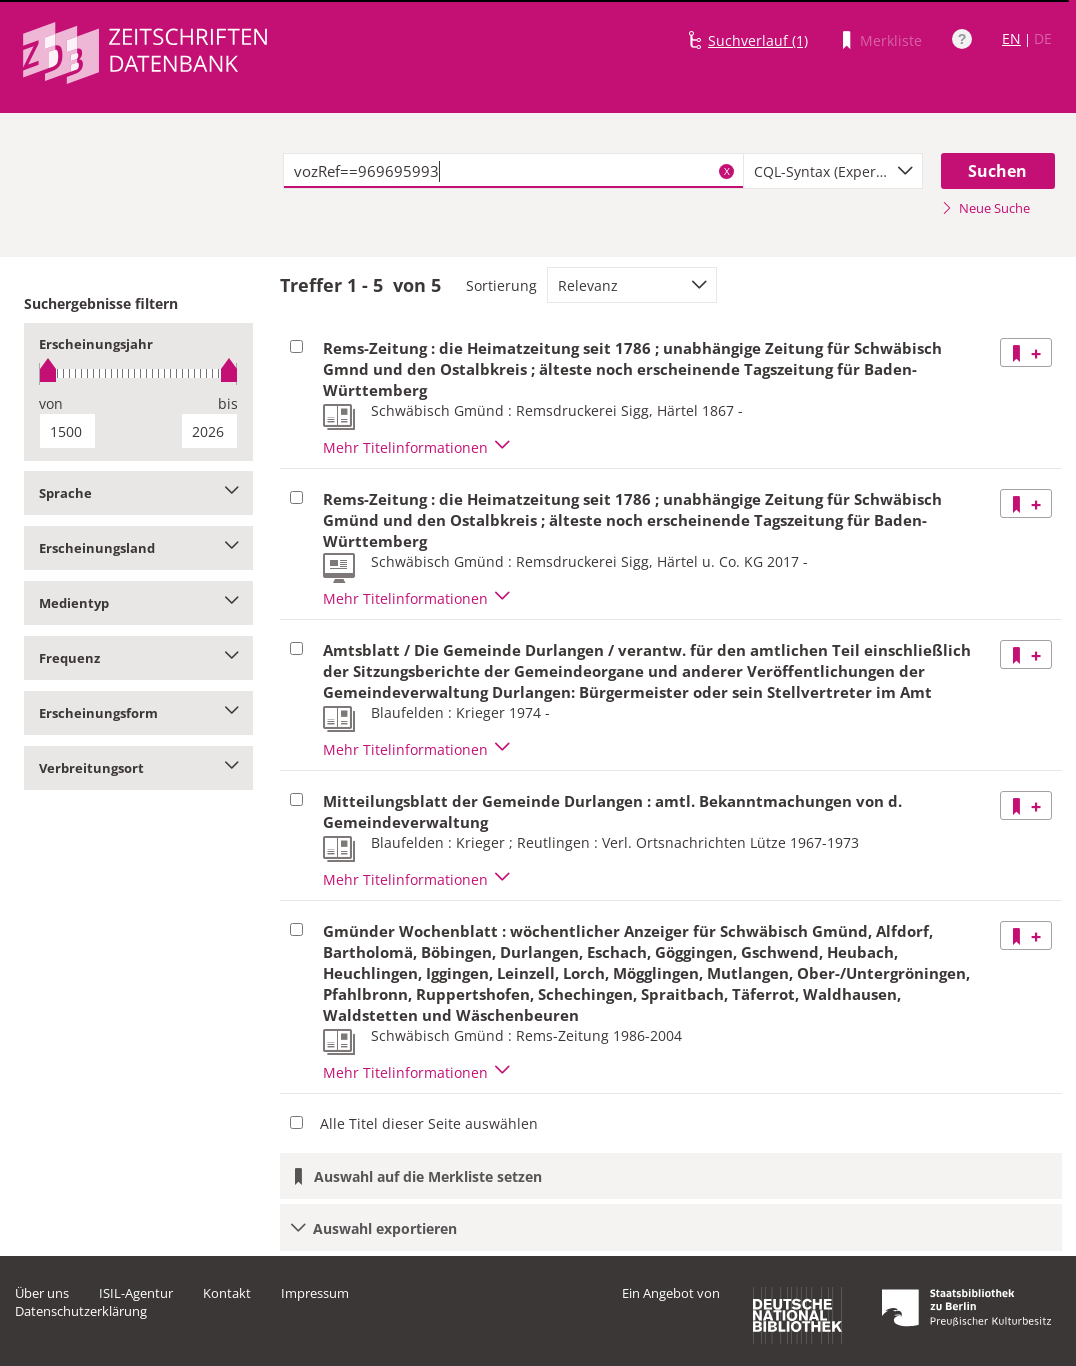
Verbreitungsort (138, 768)
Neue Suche (985, 208)
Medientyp (138, 603)
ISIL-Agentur (136, 1293)
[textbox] (513, 171)
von (51, 403)
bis (228, 403)
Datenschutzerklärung (81, 1311)
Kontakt (227, 1293)
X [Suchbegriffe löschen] (727, 171)
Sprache (138, 493)
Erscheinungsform (138, 713)
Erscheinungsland (138, 548)
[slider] (138, 373)
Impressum (315, 1293)
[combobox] (833, 171)
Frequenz (138, 658)
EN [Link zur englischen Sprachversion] (1011, 38)
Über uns (42, 1293)
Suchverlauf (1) (758, 40)
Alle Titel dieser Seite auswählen (429, 1123)
